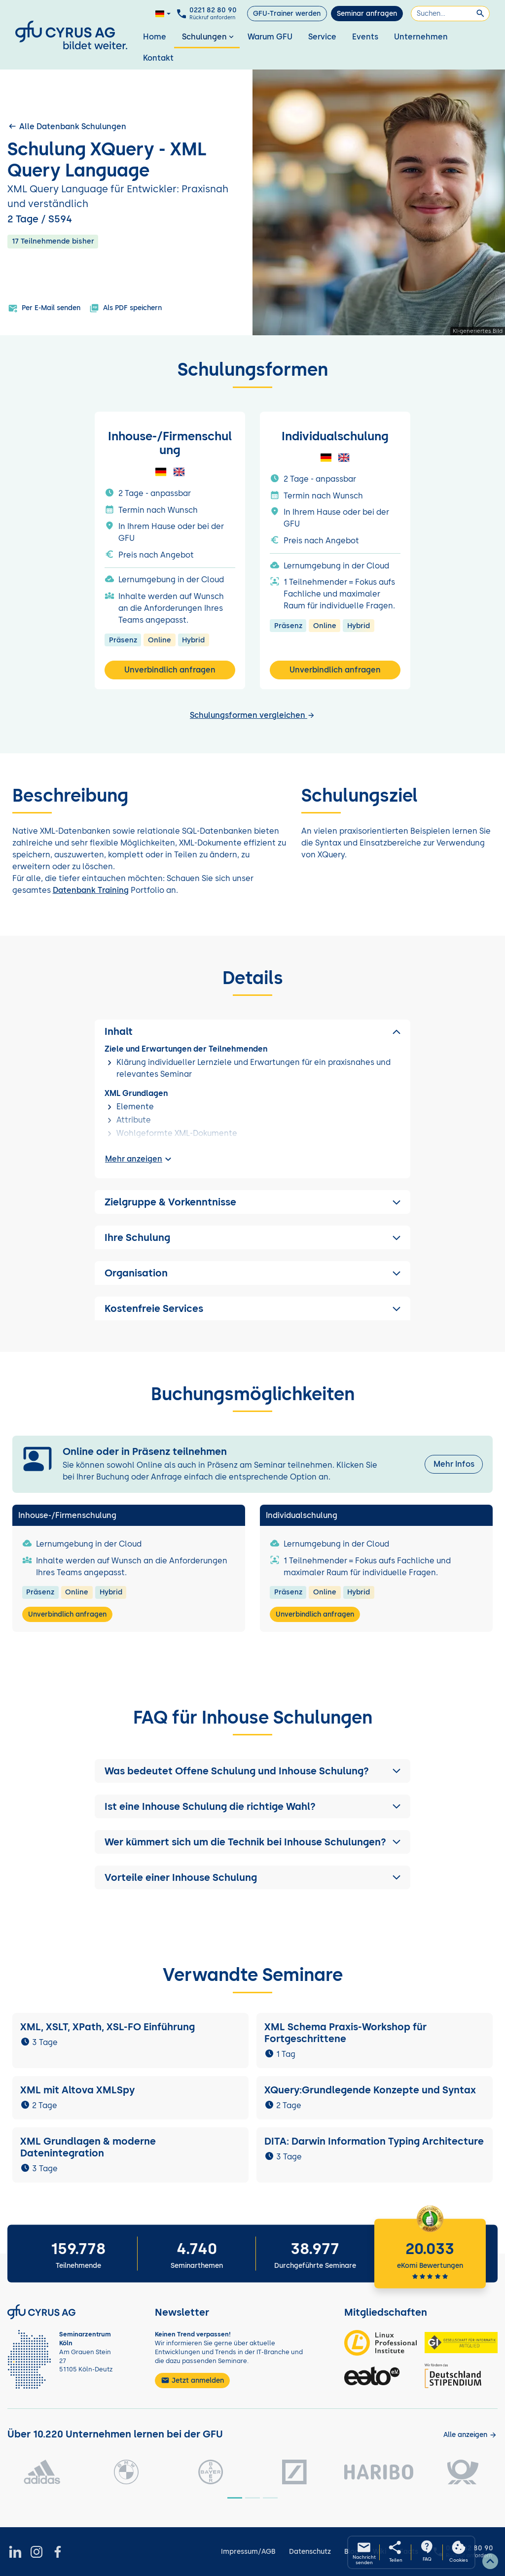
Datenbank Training (91, 890)
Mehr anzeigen (139, 1159)
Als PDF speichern (125, 308)
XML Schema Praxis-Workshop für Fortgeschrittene (345, 2033)
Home (154, 36)
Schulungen (209, 36)
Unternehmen (421, 36)
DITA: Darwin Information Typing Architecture (374, 2141)
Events (365, 36)
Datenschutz (310, 2551)
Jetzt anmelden (192, 2380)
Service (322, 36)
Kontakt (158, 58)
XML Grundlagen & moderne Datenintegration (88, 2147)
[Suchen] (450, 13)
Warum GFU (270, 36)
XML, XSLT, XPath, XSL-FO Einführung (107, 2027)
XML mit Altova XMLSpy (78, 2090)
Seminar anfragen (367, 13)
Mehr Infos (453, 1464)
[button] (252, 1771)
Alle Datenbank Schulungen (66, 126)
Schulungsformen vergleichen (252, 715)
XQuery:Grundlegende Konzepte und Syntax (370, 2090)
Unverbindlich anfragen (170, 669)
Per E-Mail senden (44, 308)
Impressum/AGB (248, 2551)
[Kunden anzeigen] (470, 2434)
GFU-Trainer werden (287, 13)
